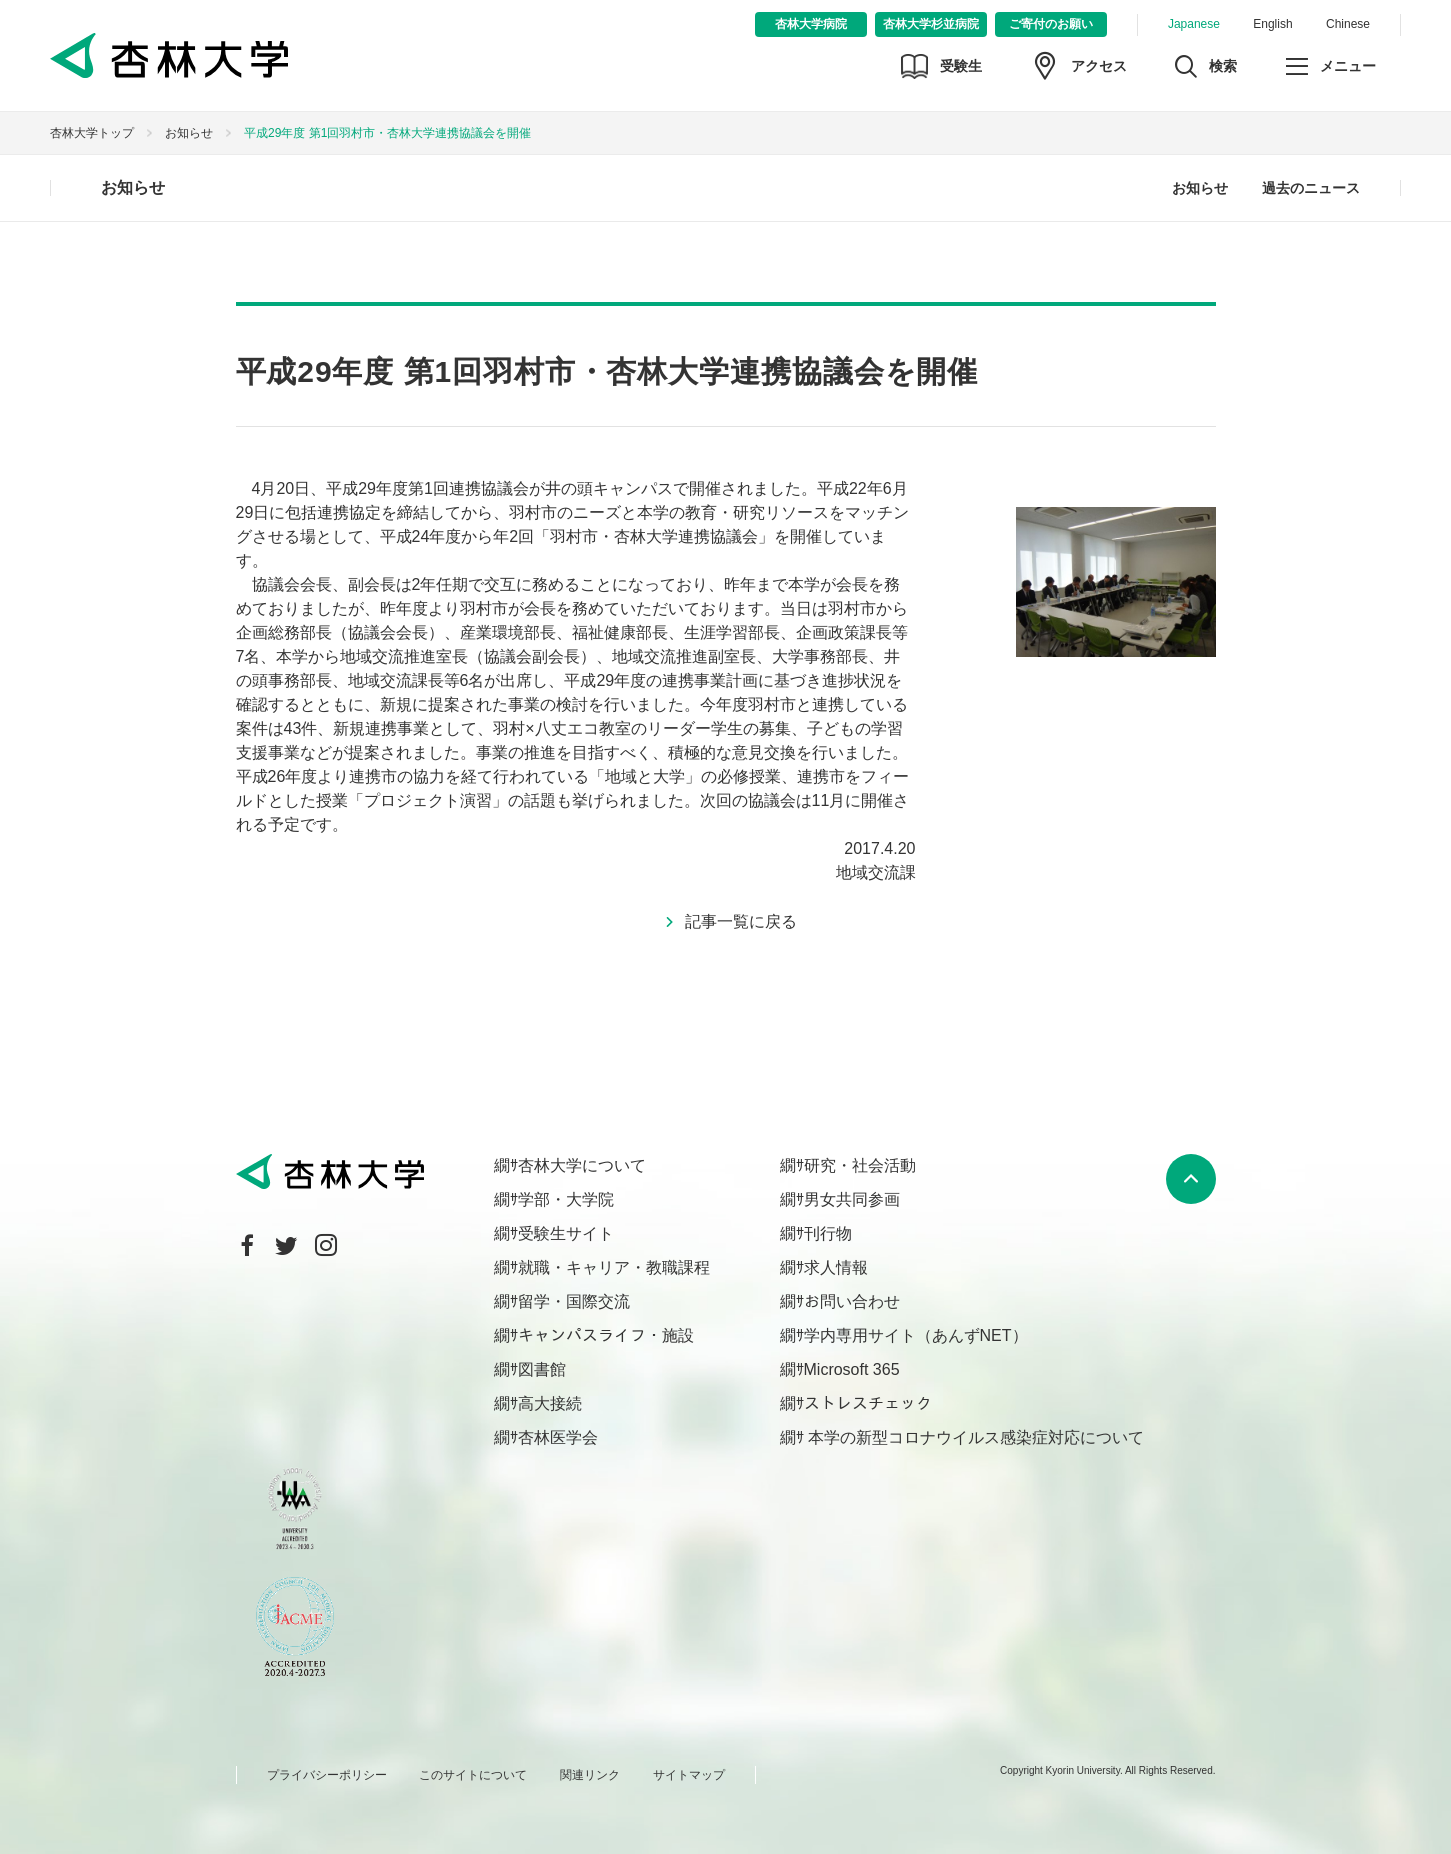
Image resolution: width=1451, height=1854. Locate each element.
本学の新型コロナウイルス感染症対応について (974, 1437)
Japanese (1194, 24)
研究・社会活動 (860, 1165)
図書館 (542, 1369)
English (1272, 24)
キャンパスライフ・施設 (606, 1335)
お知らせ (189, 133)
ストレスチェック (868, 1403)
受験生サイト (566, 1233)
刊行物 (828, 1233)
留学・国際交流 (574, 1301)
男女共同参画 (852, 1199)
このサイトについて (473, 1775)
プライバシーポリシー (327, 1775)
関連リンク (590, 1775)
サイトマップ (689, 1775)
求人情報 (836, 1267)
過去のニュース (1311, 188)
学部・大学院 (566, 1199)
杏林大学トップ (92, 133)
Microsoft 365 (852, 1369)
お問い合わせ (852, 1301)
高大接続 (550, 1403)
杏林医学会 (558, 1437)
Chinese (1348, 24)
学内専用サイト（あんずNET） (916, 1335)
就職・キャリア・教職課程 (614, 1267)
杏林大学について (582, 1165)
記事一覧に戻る (741, 921)
